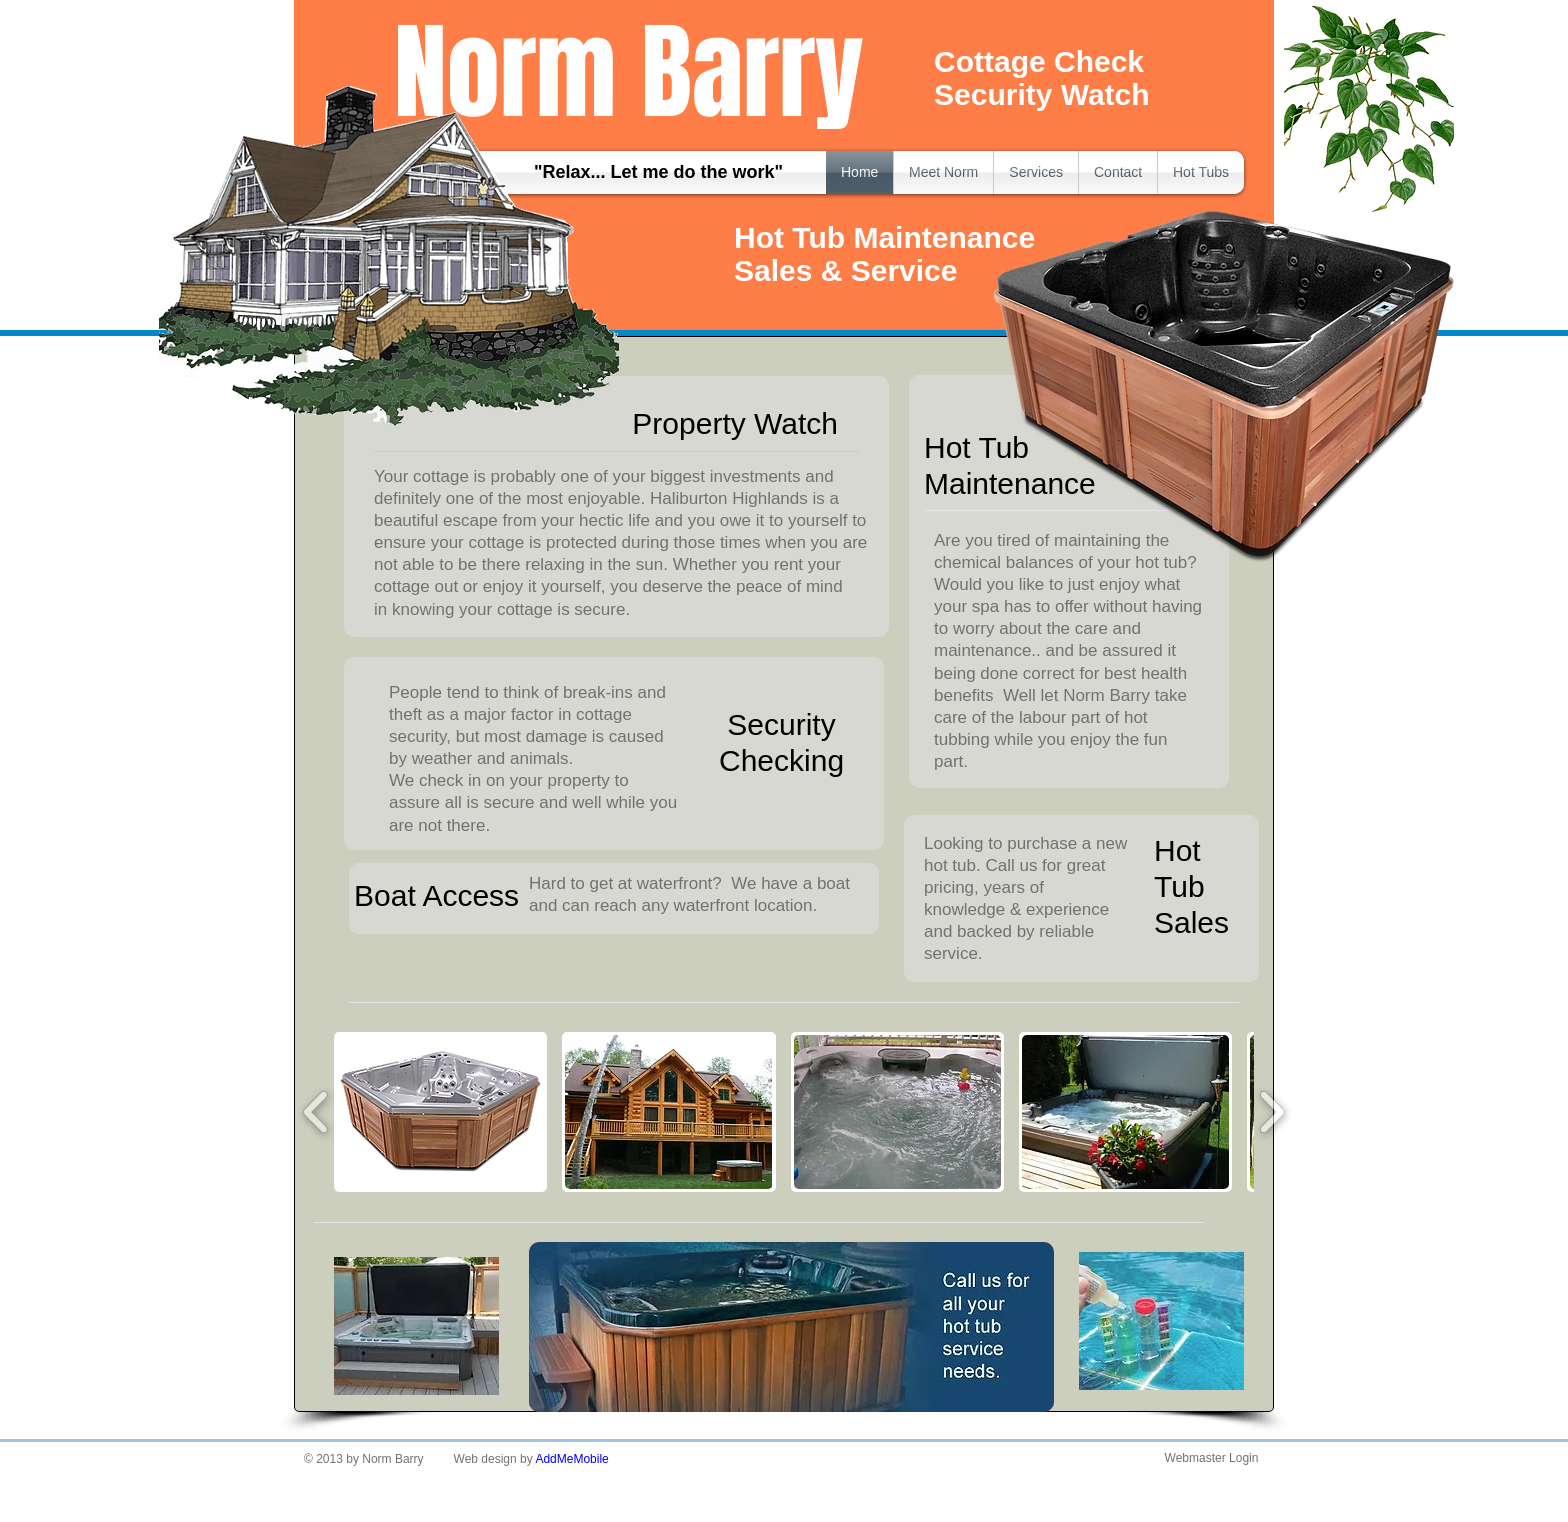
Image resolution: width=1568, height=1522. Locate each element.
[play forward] (1271, 1112)
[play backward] (316, 1112)
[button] (440, 1112)
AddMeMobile (571, 1459)
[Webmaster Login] (1211, 1459)
